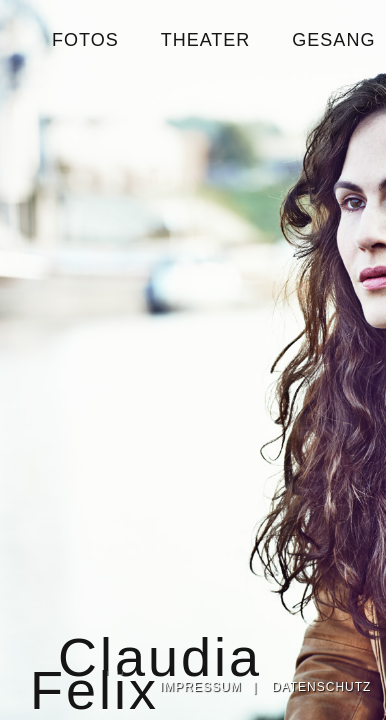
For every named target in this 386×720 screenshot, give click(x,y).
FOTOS (85, 40)
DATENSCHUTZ (321, 687)
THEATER (206, 40)
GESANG (333, 40)
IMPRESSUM (201, 687)
